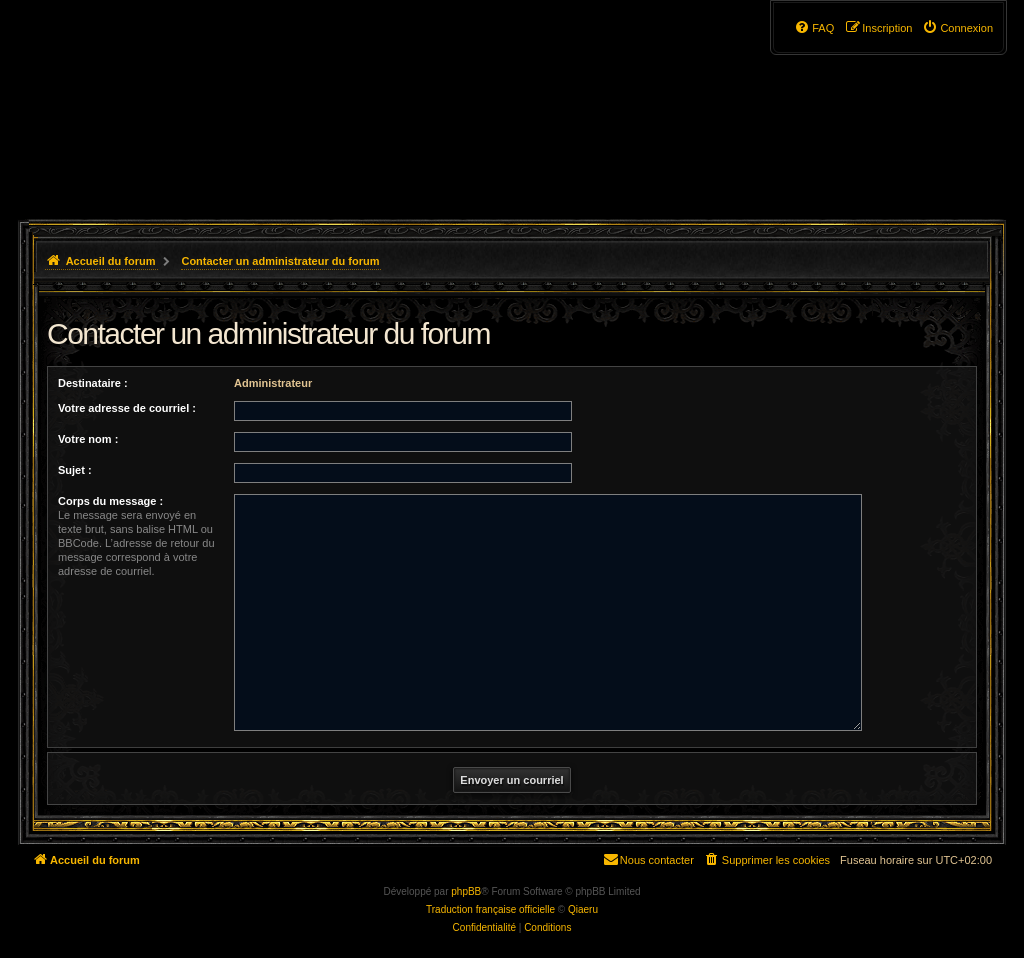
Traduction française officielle (490, 909)
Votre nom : (88, 439)
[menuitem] (957, 28)
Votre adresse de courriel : (127, 408)
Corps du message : (110, 501)
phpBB (466, 891)
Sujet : (75, 470)
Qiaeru (583, 909)
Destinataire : (93, 383)
